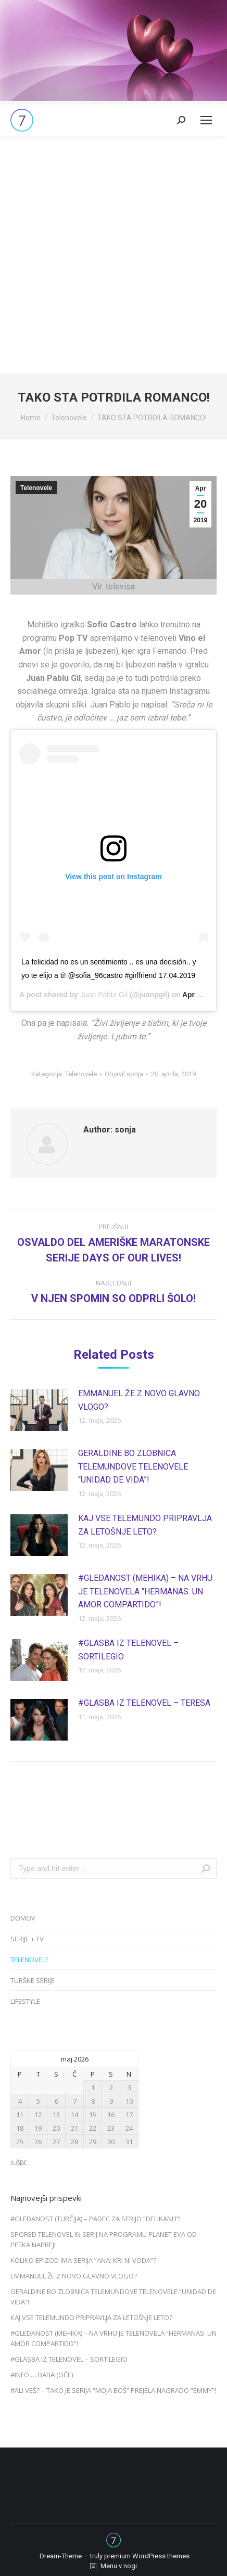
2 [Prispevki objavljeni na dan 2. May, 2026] (111, 2087)
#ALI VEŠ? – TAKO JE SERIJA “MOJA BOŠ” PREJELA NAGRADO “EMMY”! (113, 2390)
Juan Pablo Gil (104, 994)
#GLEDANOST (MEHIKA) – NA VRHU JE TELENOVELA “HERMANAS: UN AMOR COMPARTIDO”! (145, 1591)
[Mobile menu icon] (206, 120)
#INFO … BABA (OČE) (41, 2374)
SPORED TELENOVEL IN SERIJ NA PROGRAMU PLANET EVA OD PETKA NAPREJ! (103, 2239)
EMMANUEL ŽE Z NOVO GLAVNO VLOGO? (139, 1400)
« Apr (18, 2161)
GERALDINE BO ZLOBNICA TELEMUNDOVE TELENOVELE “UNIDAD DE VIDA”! (133, 1466)
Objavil (124, 1074)
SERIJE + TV (27, 1938)
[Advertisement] (113, 254)
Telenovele (36, 488)
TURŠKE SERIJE (32, 1980)
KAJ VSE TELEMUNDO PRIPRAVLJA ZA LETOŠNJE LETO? (145, 1525)
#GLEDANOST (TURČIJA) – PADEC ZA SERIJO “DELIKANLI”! (95, 2218)
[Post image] (39, 1410)
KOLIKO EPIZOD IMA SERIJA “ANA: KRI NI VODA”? (83, 2260)
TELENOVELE (29, 1959)
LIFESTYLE (25, 2001)
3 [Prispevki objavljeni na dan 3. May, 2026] (129, 2087)
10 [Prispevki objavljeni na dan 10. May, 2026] (129, 2101)
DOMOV (22, 1918)
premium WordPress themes (147, 2556)
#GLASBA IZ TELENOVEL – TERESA (144, 1703)
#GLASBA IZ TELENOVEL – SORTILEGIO (128, 1649)
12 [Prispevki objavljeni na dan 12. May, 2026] (38, 2114)
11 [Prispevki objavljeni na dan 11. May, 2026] (19, 2114)
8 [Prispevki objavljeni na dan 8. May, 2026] (93, 2101)
